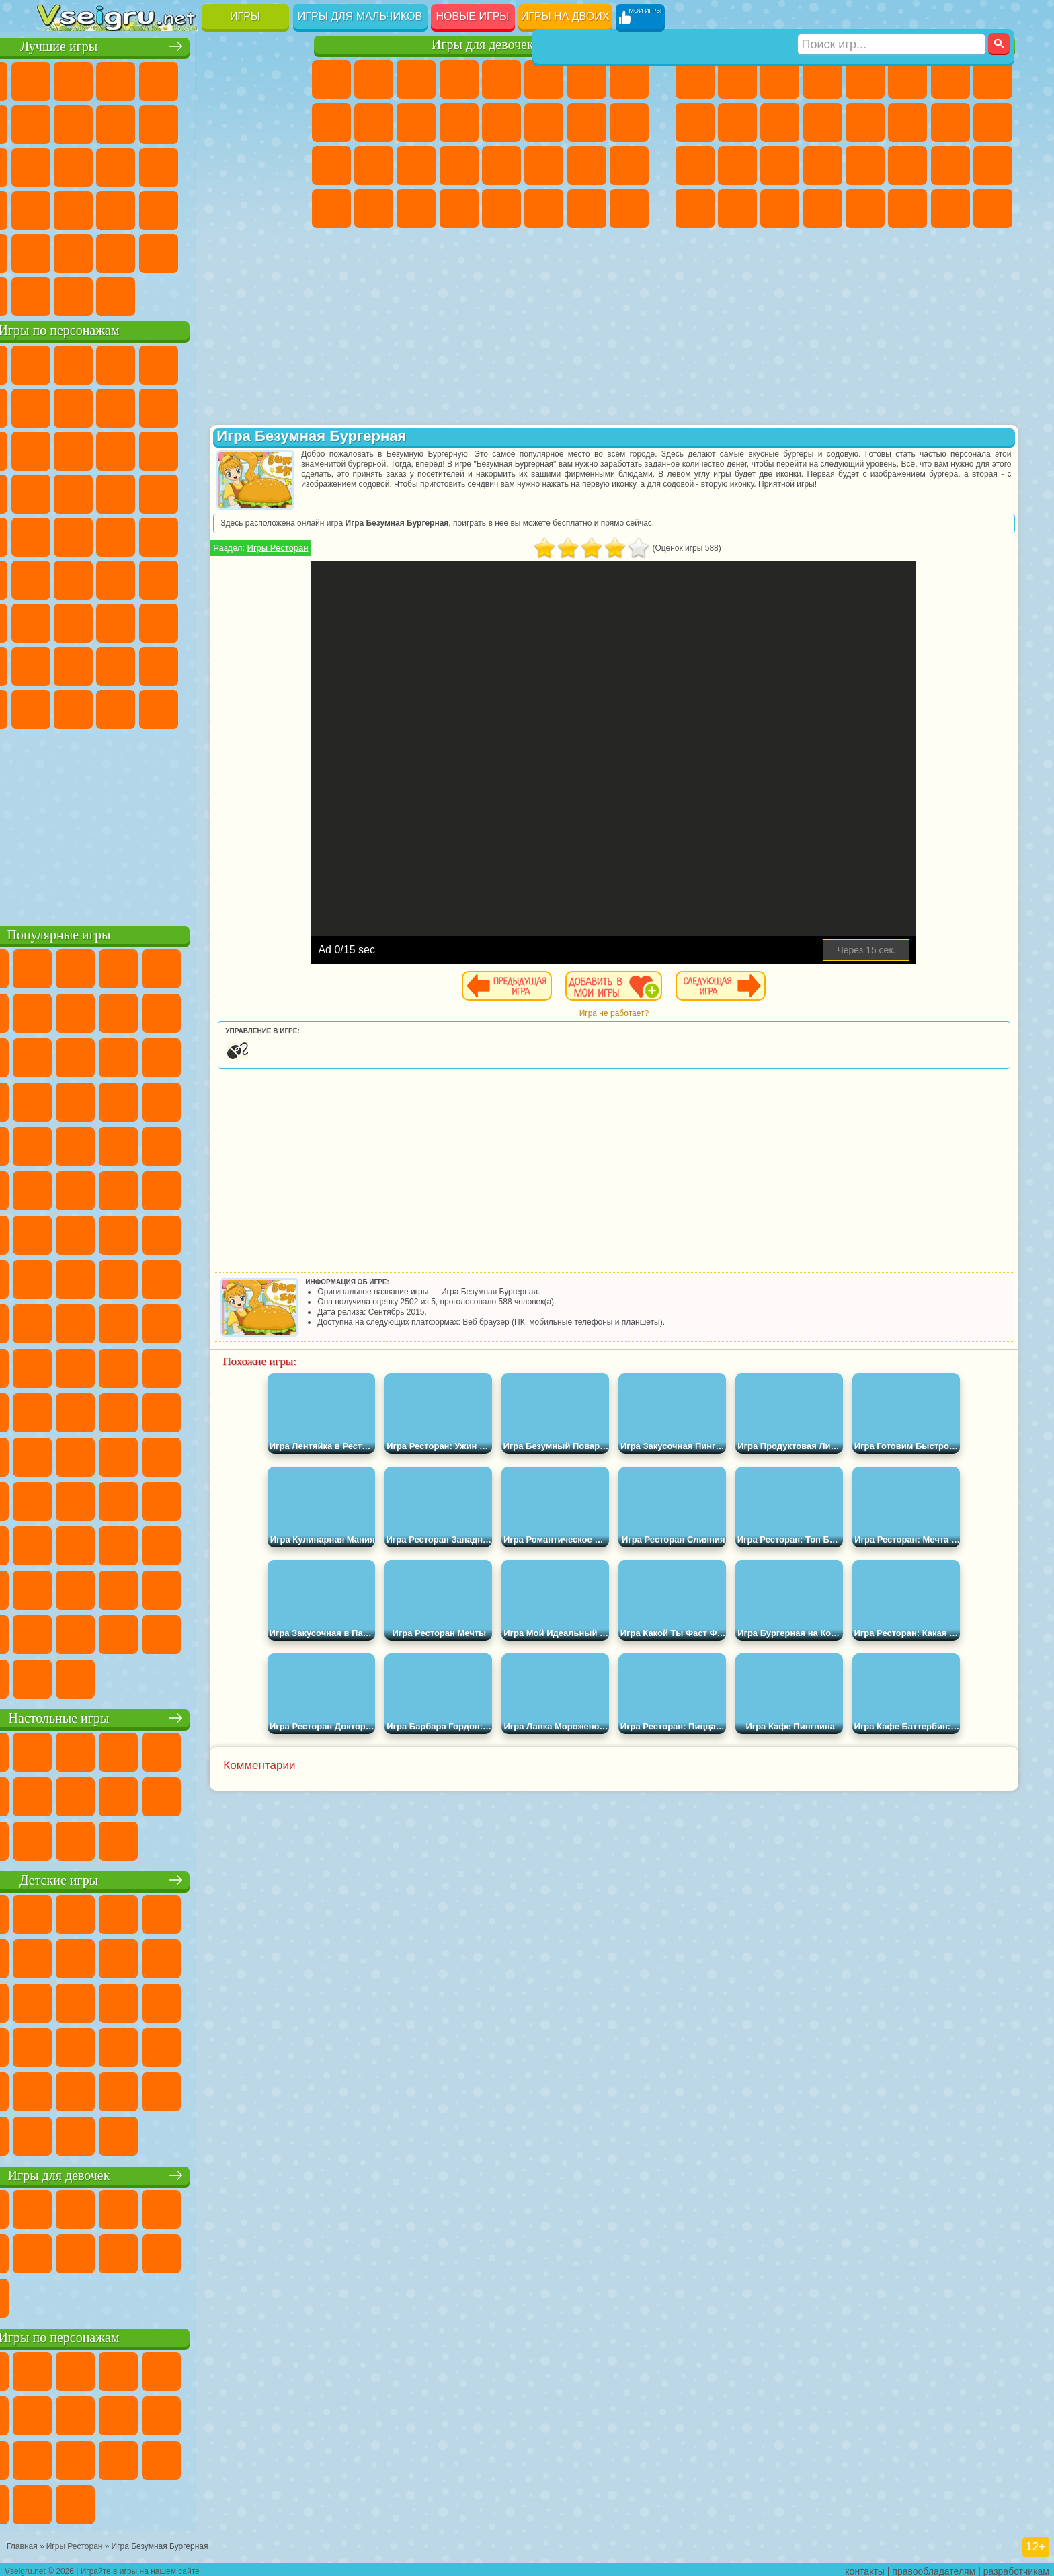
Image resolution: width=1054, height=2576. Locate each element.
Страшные (57, 165)
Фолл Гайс (99, 578)
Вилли (57, 363)
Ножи (269, 165)
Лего (269, 406)
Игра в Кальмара (269, 578)
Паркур (950, 208)
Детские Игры (184, 79)
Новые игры (473, 16)
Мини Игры (141, 208)
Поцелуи (543, 122)
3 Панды (227, 449)
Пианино (416, 208)
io (269, 122)
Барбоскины (141, 492)
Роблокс (227, 621)
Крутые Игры (184, 251)
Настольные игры (166, 1716)
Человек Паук (269, 492)
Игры (245, 16)
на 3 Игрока (99, 251)
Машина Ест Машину (865, 165)
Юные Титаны (269, 535)
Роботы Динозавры (737, 165)
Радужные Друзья (99, 664)
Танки (822, 79)
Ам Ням (141, 449)
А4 (57, 621)
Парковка (695, 79)
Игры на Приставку (227, 294)
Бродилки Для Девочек (586, 79)
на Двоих (227, 79)
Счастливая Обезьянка (184, 535)
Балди (99, 621)
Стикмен (779, 122)
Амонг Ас (184, 578)
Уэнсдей (57, 707)
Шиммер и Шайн (141, 535)
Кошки (416, 122)
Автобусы (695, 208)
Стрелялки (822, 208)
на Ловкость (269, 79)
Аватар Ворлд (184, 664)
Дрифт (992, 165)
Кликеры (141, 165)
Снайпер (950, 122)
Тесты (501, 79)
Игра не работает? (658, 1013)
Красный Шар (99, 406)
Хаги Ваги (184, 621)
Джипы (907, 208)
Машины (992, 79)
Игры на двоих (565, 16)
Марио (227, 492)
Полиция (695, 165)
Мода (586, 165)
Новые (57, 79)
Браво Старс (227, 578)
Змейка (269, 208)
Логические (99, 165)
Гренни (141, 621)
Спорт (184, 122)
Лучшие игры (165, 45)
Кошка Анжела (331, 122)
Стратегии (779, 79)
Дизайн (331, 208)
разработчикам (1016, 2566)
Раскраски (629, 79)
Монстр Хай (543, 79)
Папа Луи (586, 122)
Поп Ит (99, 122)
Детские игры (165, 1878)
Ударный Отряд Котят (184, 492)
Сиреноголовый (141, 578)
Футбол (737, 79)
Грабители (822, 165)
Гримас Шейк (184, 707)
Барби (459, 79)
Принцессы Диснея (543, 165)
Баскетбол (269, 251)
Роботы (992, 122)
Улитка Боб (57, 406)
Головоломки (57, 251)
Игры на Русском (227, 165)
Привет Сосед (57, 664)
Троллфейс (141, 406)
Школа (227, 251)
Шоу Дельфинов (184, 449)
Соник (99, 492)
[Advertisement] (166, 823)
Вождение (57, 294)
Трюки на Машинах (227, 208)
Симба (227, 664)
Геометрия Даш (141, 122)
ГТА (907, 165)
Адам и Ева (99, 535)
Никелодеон (141, 251)
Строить (184, 294)
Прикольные (99, 208)
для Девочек (99, 79)
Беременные (629, 122)
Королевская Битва (907, 79)
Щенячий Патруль (141, 363)
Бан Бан (99, 707)
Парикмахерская (501, 122)
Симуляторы (141, 79)
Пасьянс (184, 165)
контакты (865, 2566)
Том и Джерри (227, 535)
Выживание (779, 165)
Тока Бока (141, 664)
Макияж (501, 165)
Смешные (227, 122)
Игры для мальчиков (360, 16)
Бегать (779, 208)
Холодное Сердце (373, 122)
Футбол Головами (99, 294)
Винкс (459, 208)
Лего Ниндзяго (227, 363)
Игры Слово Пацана (269, 664)
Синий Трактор (57, 578)
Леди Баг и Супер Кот (184, 406)
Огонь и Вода (416, 79)
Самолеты (865, 208)
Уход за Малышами (629, 165)
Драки (865, 122)
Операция (459, 165)
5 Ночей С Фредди (269, 363)
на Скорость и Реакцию (184, 208)
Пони (331, 79)
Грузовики (822, 122)
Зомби (865, 79)
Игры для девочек (483, 45)
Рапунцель (331, 165)
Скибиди (141, 707)
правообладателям (933, 2566)
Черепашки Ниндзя (695, 122)
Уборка (373, 208)
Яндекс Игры (57, 122)
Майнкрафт (950, 79)
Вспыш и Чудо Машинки (57, 492)
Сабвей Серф (57, 449)
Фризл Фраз (57, 535)
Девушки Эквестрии (373, 79)
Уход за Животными (543, 208)
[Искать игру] (892, 17)
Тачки (269, 449)
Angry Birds (99, 449)
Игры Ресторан (367, 548)
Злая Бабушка (227, 406)
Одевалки (459, 122)
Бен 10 (950, 165)
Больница (373, 165)
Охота (992, 208)
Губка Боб (99, 363)
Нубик (269, 621)
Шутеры (737, 208)
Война (141, 294)
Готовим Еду (501, 208)
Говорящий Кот (184, 363)
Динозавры (57, 208)
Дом (586, 208)
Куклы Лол (629, 208)
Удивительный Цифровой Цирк (269, 707)
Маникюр (416, 165)
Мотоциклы (737, 122)
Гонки (907, 122)
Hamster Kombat (227, 707)
